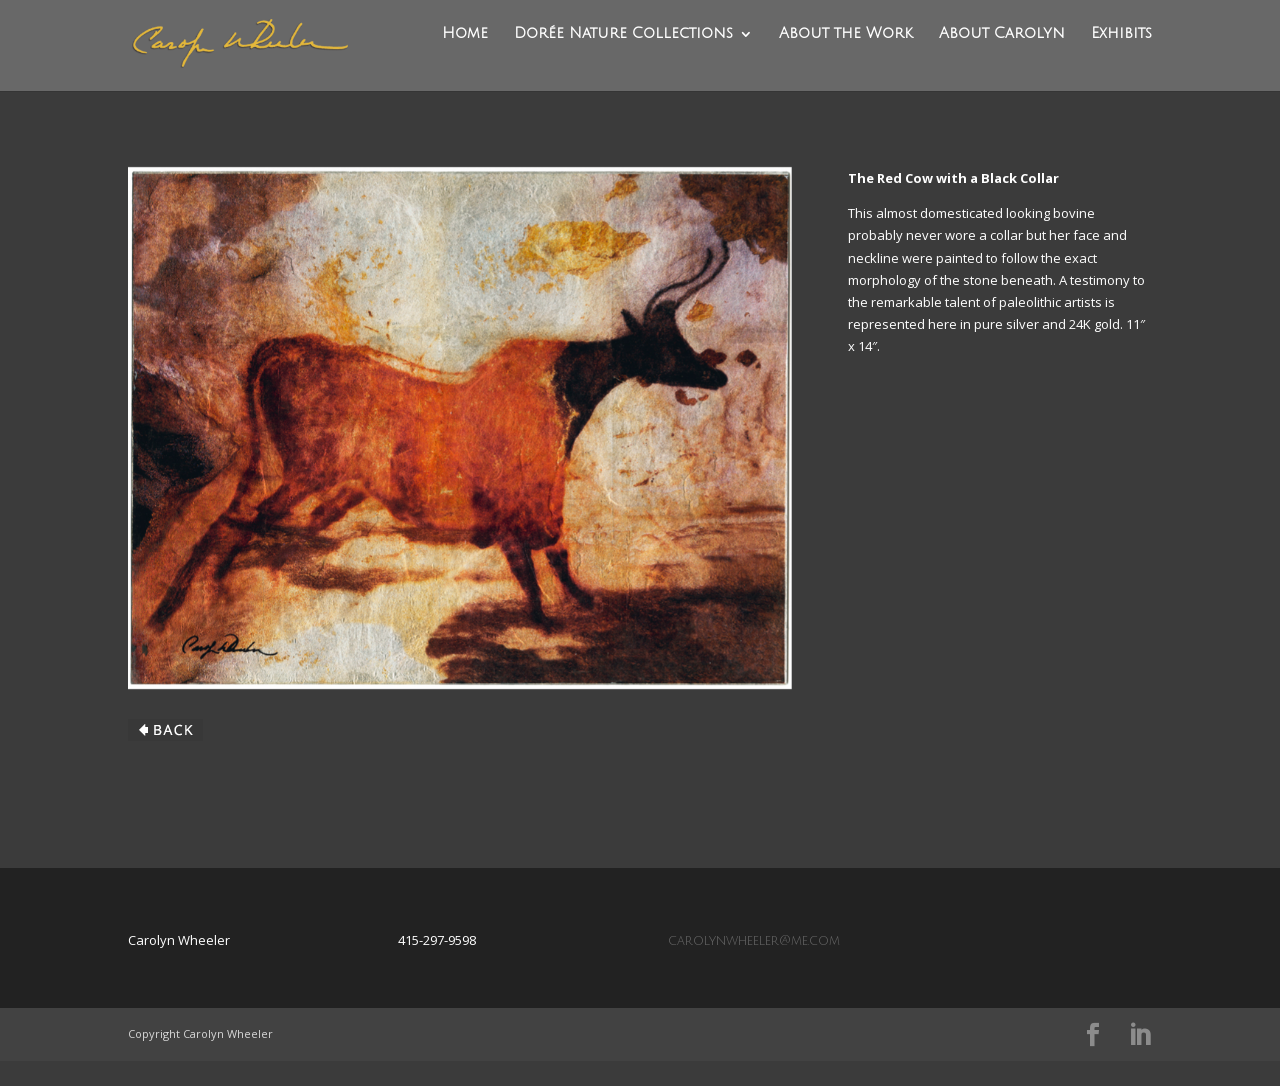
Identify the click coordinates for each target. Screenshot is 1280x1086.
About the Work (848, 58)
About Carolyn (1003, 58)
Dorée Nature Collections (626, 58)
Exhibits (1121, 58)
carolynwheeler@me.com (754, 966)
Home (469, 58)
